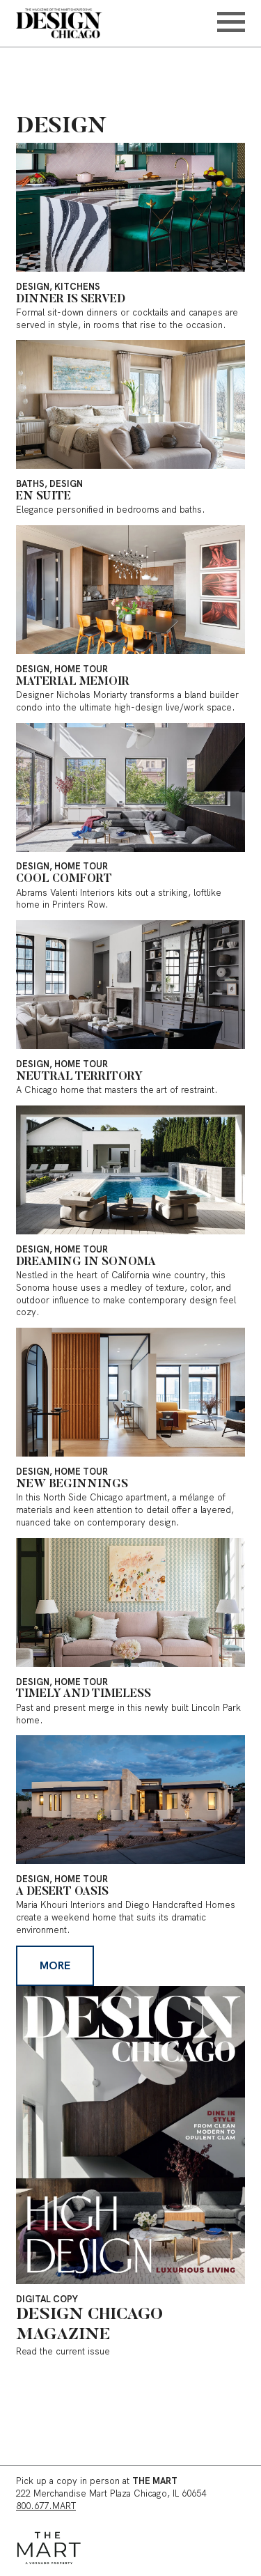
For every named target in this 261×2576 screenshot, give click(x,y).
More (55, 1965)
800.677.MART (46, 2506)
